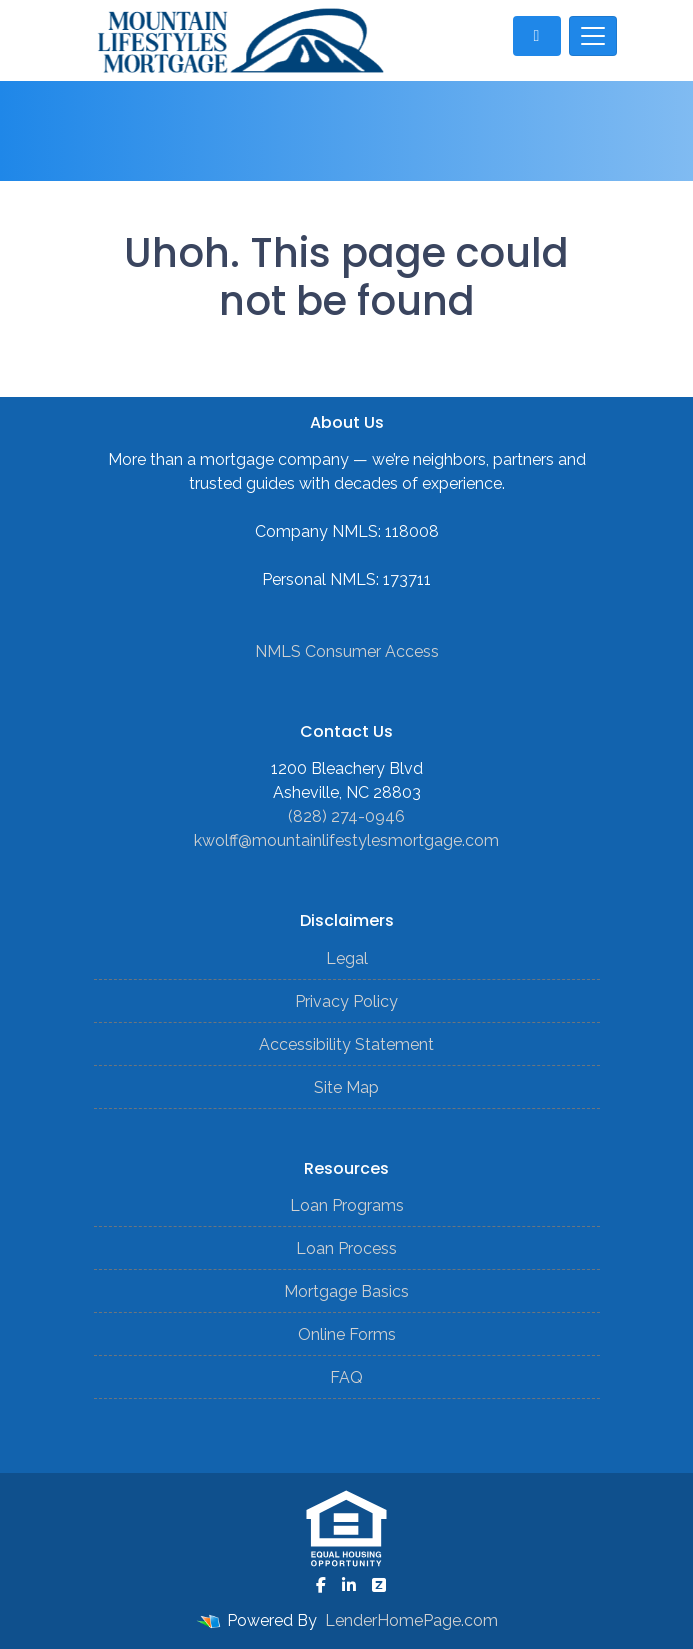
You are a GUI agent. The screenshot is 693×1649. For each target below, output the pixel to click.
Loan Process (346, 1248)
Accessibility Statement (346, 1044)
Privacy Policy (346, 1001)
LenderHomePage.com (411, 1620)
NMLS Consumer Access (347, 651)
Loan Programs (347, 1205)
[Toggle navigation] (593, 36)
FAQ (346, 1377)
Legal (347, 958)
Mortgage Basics (346, 1291)
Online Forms (347, 1334)
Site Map (346, 1087)
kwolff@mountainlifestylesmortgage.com (346, 840)
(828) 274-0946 (346, 816)
